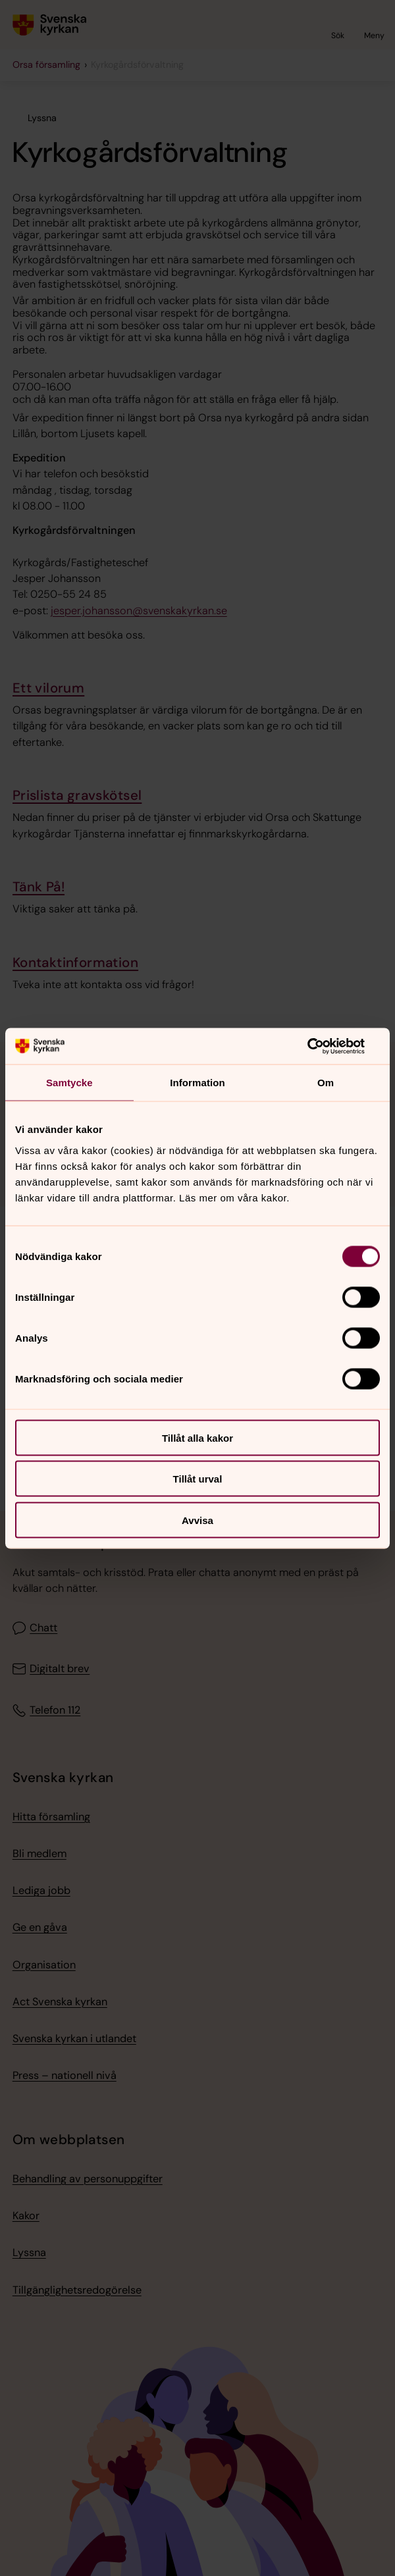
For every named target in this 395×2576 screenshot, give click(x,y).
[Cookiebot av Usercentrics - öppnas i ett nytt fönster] (322, 1046)
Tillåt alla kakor (197, 1437)
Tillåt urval (198, 1479)
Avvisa (197, 1519)
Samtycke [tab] (69, 1082)
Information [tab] (197, 1082)
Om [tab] (325, 1082)
